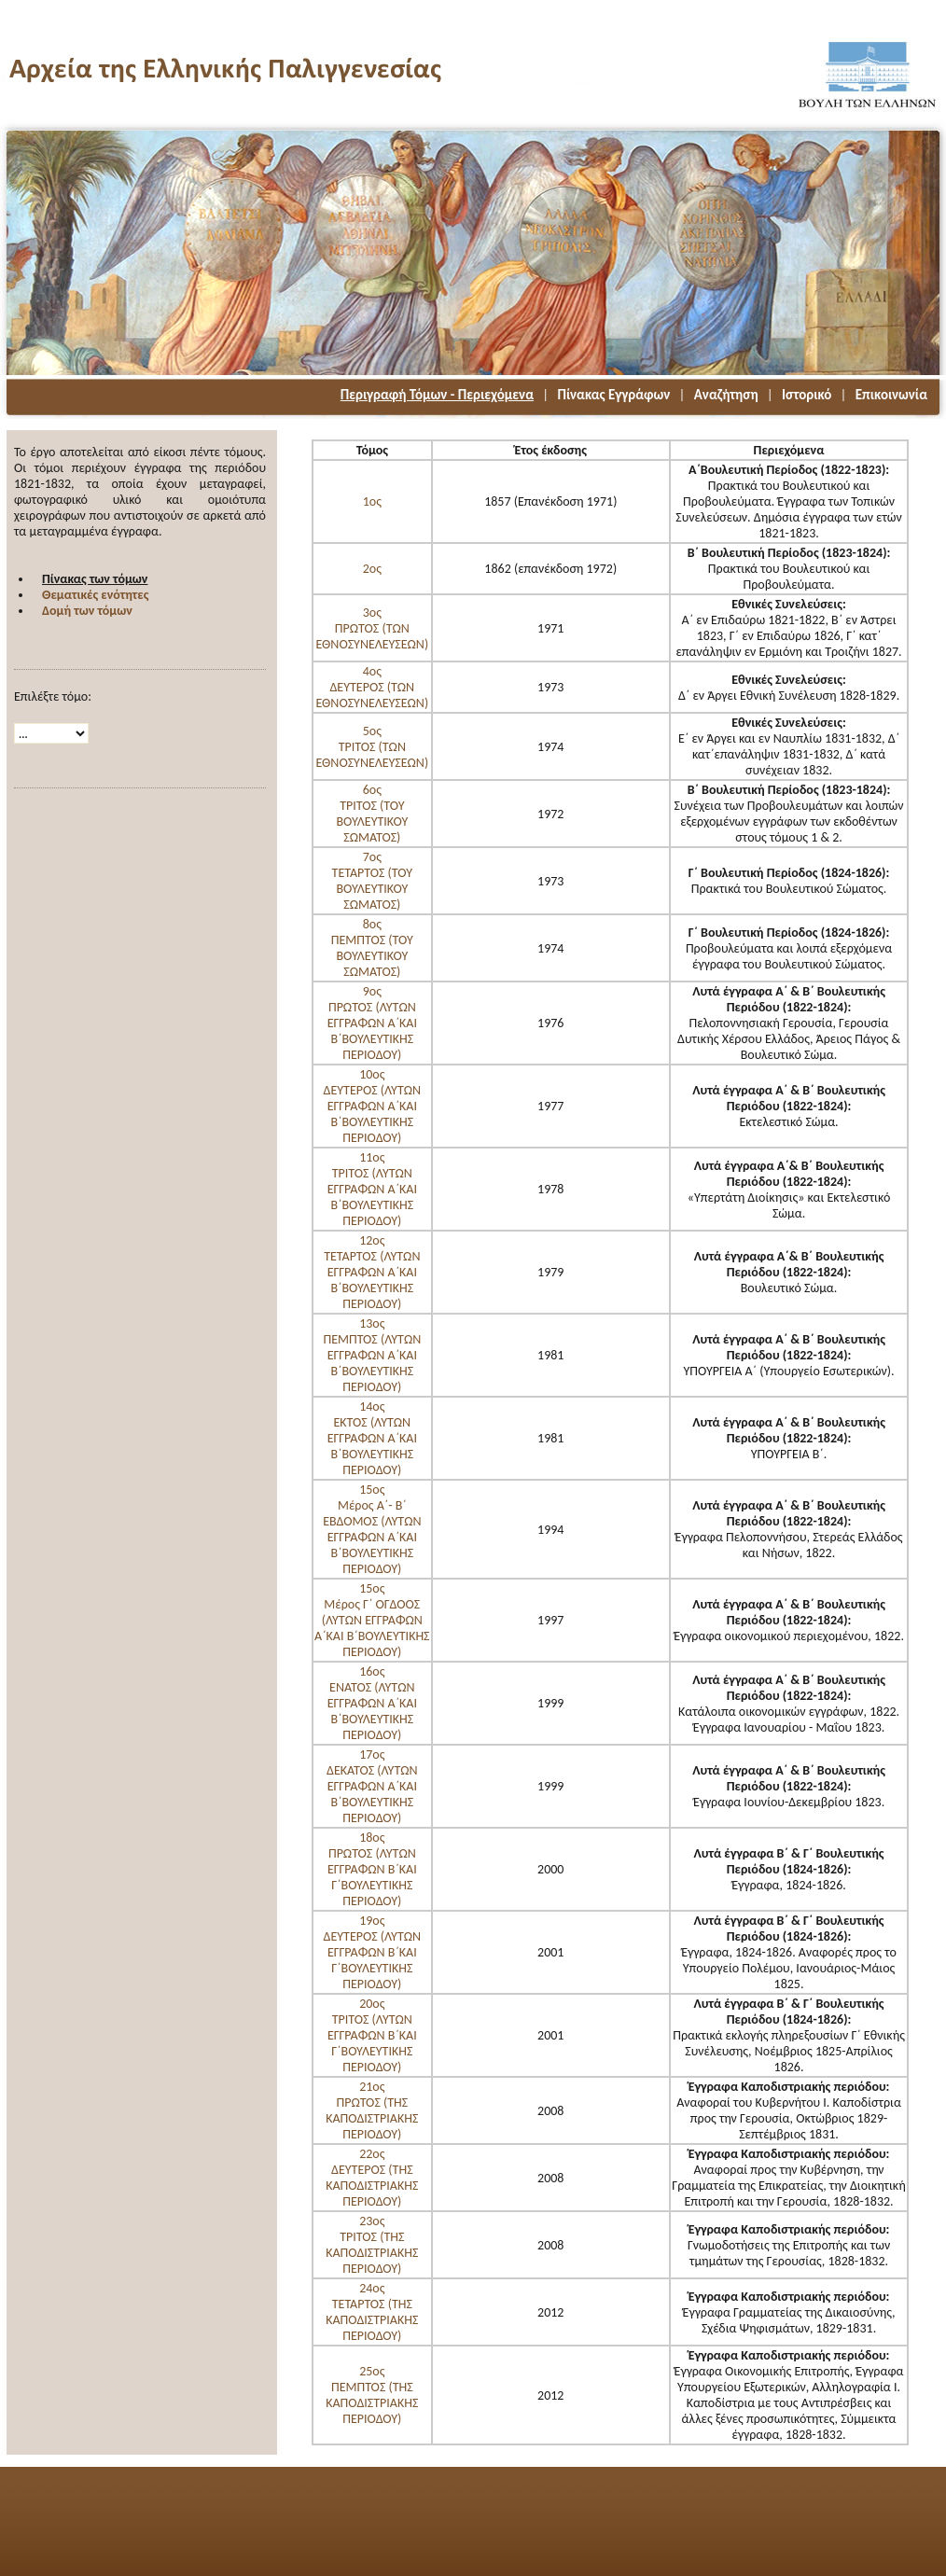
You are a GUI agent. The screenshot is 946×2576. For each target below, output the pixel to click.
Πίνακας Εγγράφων (613, 394)
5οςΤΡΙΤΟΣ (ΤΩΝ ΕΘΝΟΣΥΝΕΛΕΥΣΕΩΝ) (371, 747)
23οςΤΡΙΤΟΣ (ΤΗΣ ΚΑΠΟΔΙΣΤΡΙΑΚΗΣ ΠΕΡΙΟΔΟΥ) (372, 2245)
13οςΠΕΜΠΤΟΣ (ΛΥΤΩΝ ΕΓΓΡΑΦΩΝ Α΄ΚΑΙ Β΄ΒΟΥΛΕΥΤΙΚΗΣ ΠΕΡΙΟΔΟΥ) (372, 1355)
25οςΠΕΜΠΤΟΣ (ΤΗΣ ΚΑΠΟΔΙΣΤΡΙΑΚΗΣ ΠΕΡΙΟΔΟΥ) (372, 2395)
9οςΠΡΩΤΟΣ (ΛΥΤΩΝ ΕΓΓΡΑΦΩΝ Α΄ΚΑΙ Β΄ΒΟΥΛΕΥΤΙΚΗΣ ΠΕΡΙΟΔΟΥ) (372, 1023)
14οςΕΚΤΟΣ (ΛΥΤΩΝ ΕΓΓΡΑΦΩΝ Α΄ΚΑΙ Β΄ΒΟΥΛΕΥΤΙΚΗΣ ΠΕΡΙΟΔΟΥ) (372, 1438)
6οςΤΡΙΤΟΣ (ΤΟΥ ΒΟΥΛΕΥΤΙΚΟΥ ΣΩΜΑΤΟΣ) (372, 813)
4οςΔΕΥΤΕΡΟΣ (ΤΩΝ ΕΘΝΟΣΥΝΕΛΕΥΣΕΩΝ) (371, 687)
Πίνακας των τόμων (94, 579)
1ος (372, 501)
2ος (372, 569)
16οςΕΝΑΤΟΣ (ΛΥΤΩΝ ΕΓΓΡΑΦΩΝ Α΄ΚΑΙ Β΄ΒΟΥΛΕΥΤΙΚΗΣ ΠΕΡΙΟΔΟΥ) (372, 1703)
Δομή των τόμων (87, 611)
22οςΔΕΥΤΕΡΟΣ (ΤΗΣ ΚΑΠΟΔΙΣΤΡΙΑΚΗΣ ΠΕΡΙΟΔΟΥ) (372, 2177)
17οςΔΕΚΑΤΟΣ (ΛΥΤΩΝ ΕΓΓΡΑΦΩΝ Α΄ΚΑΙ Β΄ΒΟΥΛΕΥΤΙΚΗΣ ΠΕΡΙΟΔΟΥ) (372, 1786)
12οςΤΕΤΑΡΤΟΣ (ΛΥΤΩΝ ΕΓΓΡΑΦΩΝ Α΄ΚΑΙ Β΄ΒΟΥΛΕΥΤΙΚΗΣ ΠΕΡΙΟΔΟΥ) (372, 1272)
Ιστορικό (806, 394)
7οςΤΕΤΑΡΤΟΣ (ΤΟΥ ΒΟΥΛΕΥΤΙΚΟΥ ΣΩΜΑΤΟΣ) (372, 880)
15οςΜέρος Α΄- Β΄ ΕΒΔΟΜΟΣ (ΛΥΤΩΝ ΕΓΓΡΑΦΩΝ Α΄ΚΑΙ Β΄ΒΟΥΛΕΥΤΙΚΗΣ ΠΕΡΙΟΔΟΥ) (372, 1529)
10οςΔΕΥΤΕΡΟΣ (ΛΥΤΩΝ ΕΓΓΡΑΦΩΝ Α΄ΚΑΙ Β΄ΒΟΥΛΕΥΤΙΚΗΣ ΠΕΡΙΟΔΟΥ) (373, 1106)
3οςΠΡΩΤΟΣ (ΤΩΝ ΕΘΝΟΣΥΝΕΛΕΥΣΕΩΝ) (371, 628)
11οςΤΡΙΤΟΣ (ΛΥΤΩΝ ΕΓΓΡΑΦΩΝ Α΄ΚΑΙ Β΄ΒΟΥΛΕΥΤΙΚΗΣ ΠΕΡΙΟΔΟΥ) (372, 1189)
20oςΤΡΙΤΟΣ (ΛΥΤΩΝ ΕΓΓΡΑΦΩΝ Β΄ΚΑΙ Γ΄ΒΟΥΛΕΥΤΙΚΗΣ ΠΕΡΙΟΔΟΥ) (372, 2035)
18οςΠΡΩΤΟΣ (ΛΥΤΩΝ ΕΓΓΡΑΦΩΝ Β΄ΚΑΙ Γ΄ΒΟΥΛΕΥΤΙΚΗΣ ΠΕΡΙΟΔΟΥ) (372, 1869)
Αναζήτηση (726, 394)
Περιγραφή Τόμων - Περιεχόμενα (437, 394)
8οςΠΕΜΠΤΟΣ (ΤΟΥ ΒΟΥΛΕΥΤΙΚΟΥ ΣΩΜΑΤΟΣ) (372, 948)
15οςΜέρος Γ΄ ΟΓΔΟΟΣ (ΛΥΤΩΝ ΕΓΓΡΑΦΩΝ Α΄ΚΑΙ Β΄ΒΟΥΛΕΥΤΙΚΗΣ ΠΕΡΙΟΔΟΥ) (371, 1620)
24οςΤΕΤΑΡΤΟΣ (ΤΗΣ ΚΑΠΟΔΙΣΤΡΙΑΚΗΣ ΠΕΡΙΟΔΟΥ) (372, 2312)
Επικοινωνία (891, 394)
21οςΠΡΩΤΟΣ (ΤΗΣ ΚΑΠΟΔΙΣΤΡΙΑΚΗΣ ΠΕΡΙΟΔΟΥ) (372, 2110)
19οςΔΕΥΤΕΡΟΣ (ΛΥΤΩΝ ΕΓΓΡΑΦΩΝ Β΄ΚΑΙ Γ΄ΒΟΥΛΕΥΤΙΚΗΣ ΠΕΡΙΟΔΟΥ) (373, 1952)
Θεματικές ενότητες (95, 595)
